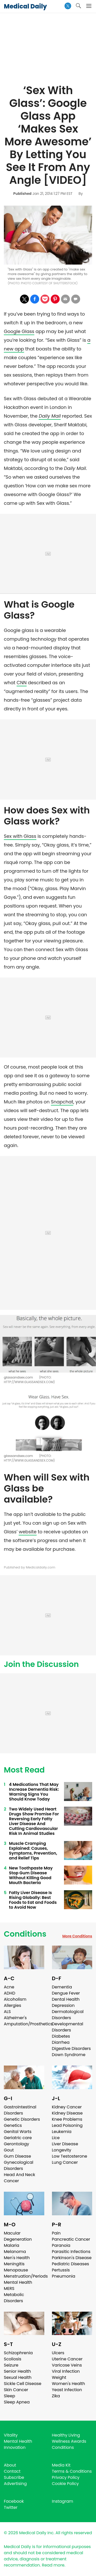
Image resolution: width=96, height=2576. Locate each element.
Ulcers (58, 2353)
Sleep (9, 2396)
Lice (56, 2138)
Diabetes (61, 2036)
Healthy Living (66, 2435)
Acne (9, 1987)
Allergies (12, 2005)
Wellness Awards (69, 2441)
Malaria (11, 2245)
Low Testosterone (69, 2156)
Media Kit (61, 2465)
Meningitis (14, 2264)
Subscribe (14, 2477)
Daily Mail (50, 416)
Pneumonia (63, 2276)
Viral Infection (66, 2371)
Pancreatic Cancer (71, 2239)
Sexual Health (17, 2377)
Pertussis (61, 2270)
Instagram (62, 2501)
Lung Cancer (65, 2162)
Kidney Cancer (67, 2107)
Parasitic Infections (71, 2252)
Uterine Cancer (67, 2359)
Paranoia (61, 2245)
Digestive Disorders (71, 2048)
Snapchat (62, 1102)
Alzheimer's (15, 2018)
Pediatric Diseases (70, 2264)
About (10, 2465)
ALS (7, 2012)
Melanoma (15, 2252)
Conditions (25, 1934)
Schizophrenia (18, 2353)
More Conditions (77, 1936)
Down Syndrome (69, 2055)
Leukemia (61, 2132)
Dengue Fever (66, 1993)
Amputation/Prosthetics (28, 2024)
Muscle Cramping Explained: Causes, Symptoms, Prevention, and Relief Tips (33, 1850)
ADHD (9, 1993)
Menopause (16, 2270)
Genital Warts (17, 2132)
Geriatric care (18, 2138)
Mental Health (18, 2282)
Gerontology (16, 2144)
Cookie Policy (65, 2484)
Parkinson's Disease (72, 2258)
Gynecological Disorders (18, 2165)
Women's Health (68, 2384)
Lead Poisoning (67, 2125)
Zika (56, 2396)
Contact (12, 2471)
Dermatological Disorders (68, 2015)
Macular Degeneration (18, 2236)
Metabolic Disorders (14, 2298)
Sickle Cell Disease (22, 2384)
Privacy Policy (66, 2477)
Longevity (61, 2150)
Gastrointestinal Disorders (20, 2110)
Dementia (62, 1987)
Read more (53, 2565)
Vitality (11, 2435)
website (28, 1531)
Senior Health (17, 2371)
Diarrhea (61, 2042)
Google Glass (19, 331)
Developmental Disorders (67, 2027)
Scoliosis (12, 2359)
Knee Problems (67, 2119)
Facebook (14, 2501)
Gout (9, 2150)
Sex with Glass (20, 836)
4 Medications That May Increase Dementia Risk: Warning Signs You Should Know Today (34, 1792)
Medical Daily (25, 6)
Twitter (10, 2507)
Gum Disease (17, 2156)
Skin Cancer (16, 2390)
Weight (59, 2377)
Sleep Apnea (17, 2402)
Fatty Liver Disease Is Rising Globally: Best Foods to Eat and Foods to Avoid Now (33, 1900)
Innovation (15, 2447)
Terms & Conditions (72, 2471)
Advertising (15, 2484)
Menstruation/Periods (26, 2276)
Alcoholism (15, 1999)
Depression (63, 2005)
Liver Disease (65, 2144)
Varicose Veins (67, 2365)
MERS (9, 2288)
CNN (22, 682)
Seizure (11, 2365)
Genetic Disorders (22, 2119)
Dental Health (66, 1999)
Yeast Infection (67, 2390)
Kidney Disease (67, 2113)
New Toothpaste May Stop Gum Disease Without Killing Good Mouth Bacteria (31, 1875)
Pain (56, 2233)
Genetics (13, 2125)
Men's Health (17, 2258)
